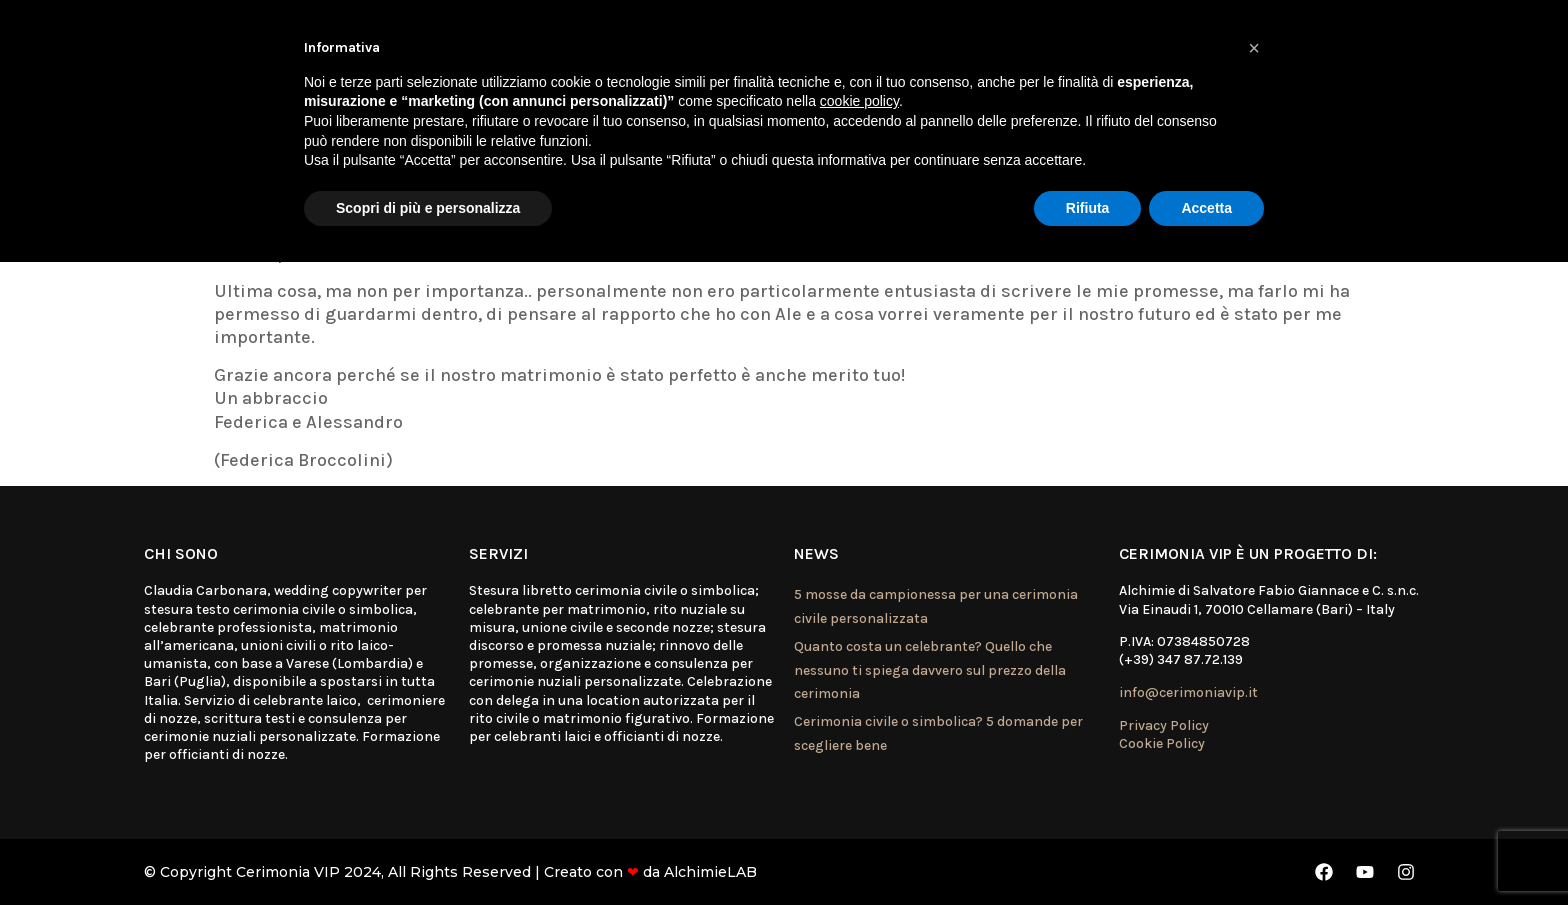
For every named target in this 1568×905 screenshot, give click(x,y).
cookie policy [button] (859, 101)
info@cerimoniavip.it (1188, 692)
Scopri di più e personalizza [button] (428, 208)
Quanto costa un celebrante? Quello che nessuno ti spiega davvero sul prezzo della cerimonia (930, 670)
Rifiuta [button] (1088, 208)
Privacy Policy (1164, 725)
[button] (1254, 48)
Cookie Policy (1162, 743)
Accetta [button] (1206, 208)
